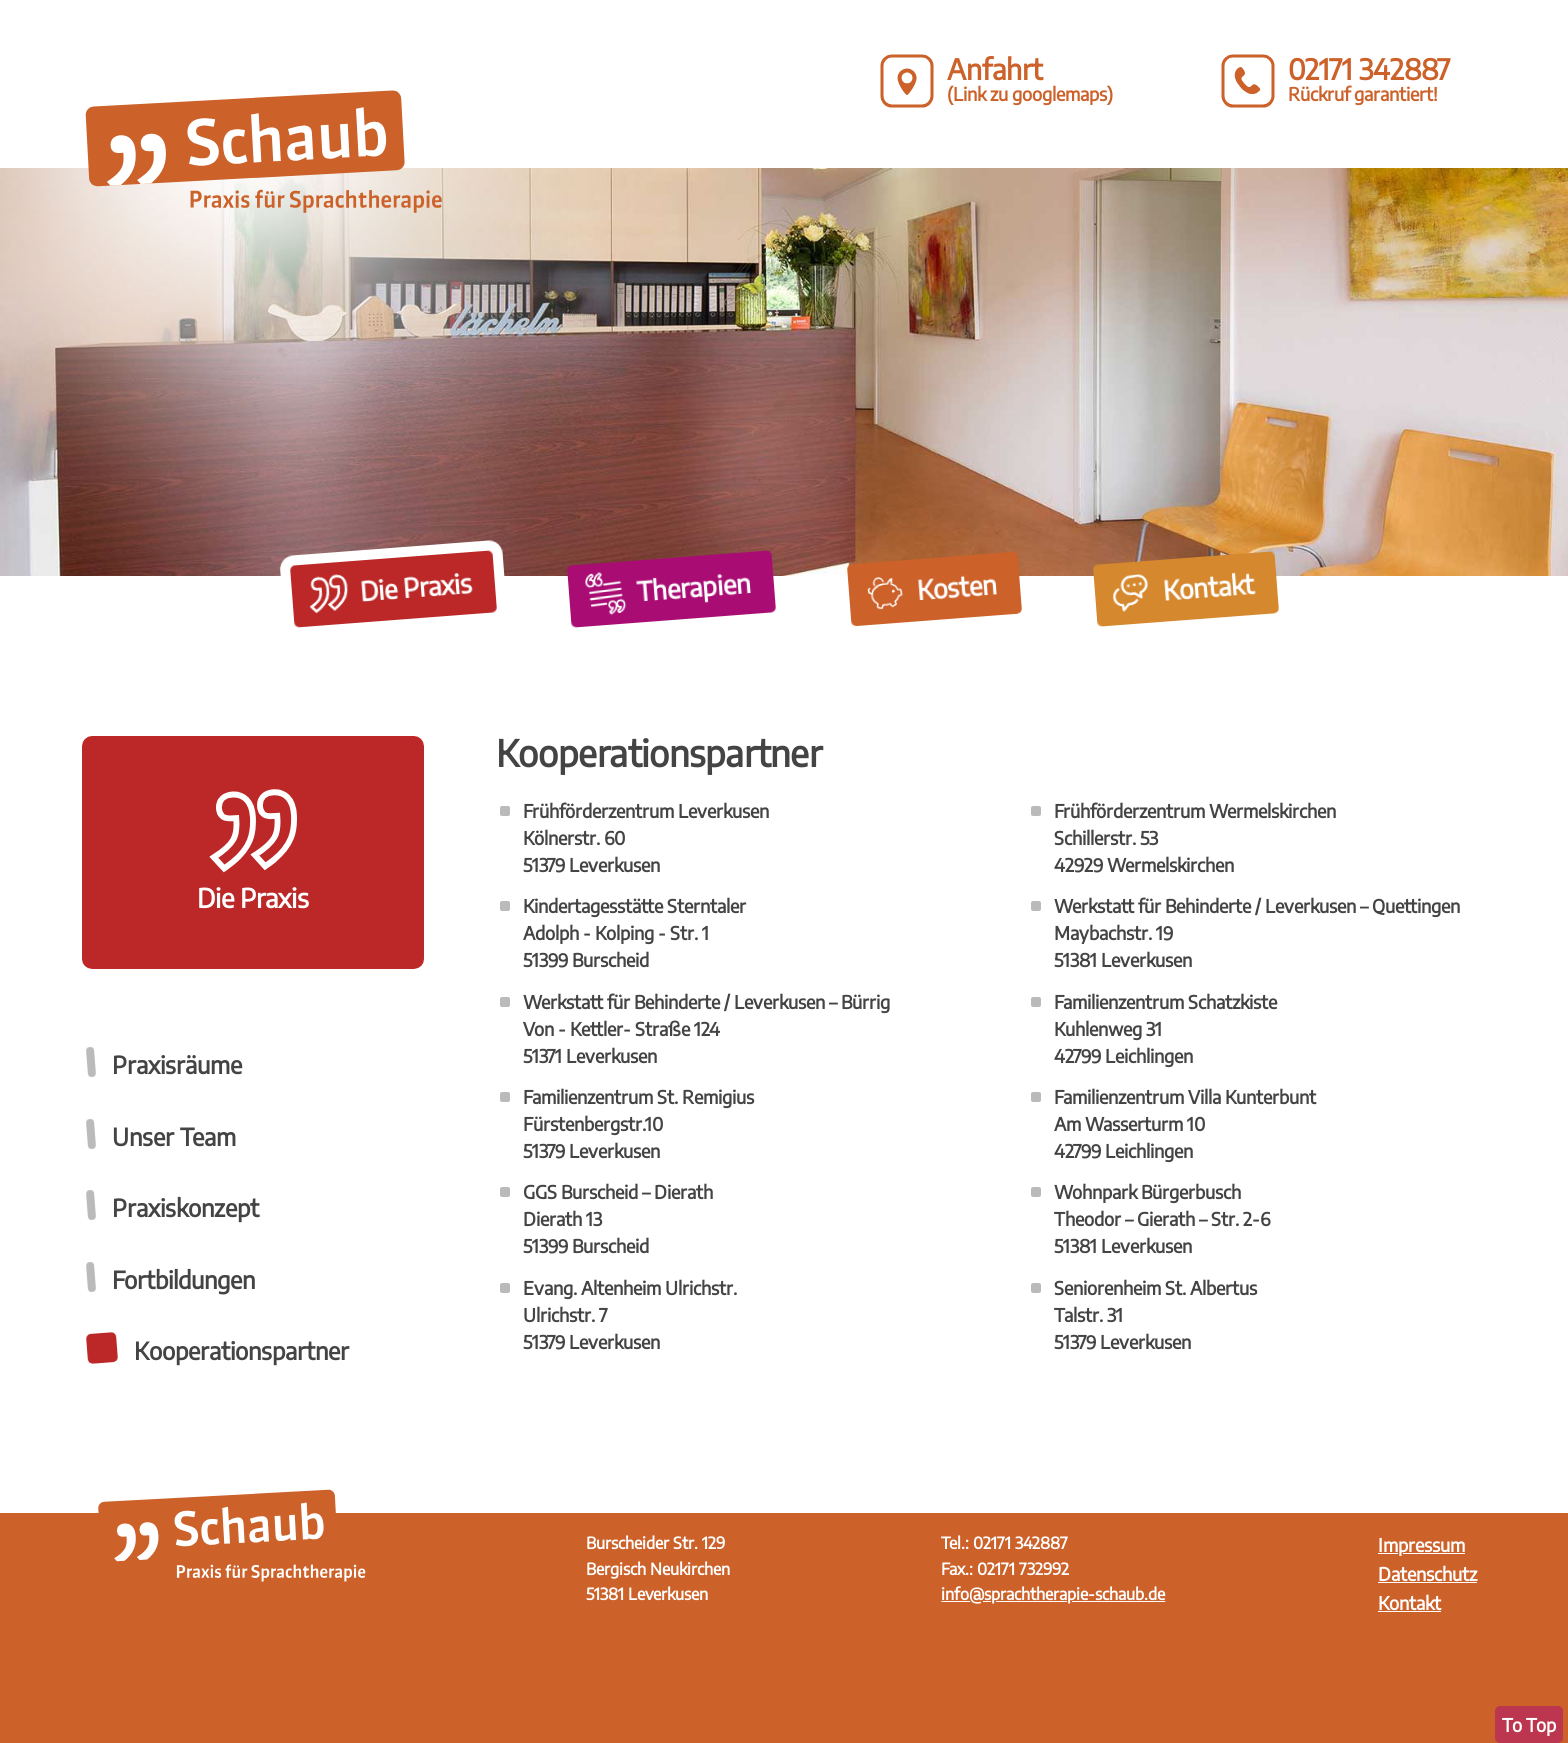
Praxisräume (177, 1064)
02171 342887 (1369, 68)
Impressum (1421, 1544)
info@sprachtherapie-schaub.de (1053, 1594)
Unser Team (174, 1136)
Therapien (694, 587)
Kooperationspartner (241, 1350)
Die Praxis (415, 586)
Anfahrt (994, 68)
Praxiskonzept (185, 1207)
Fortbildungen (183, 1279)
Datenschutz (1427, 1573)
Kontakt (1208, 587)
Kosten (957, 587)
